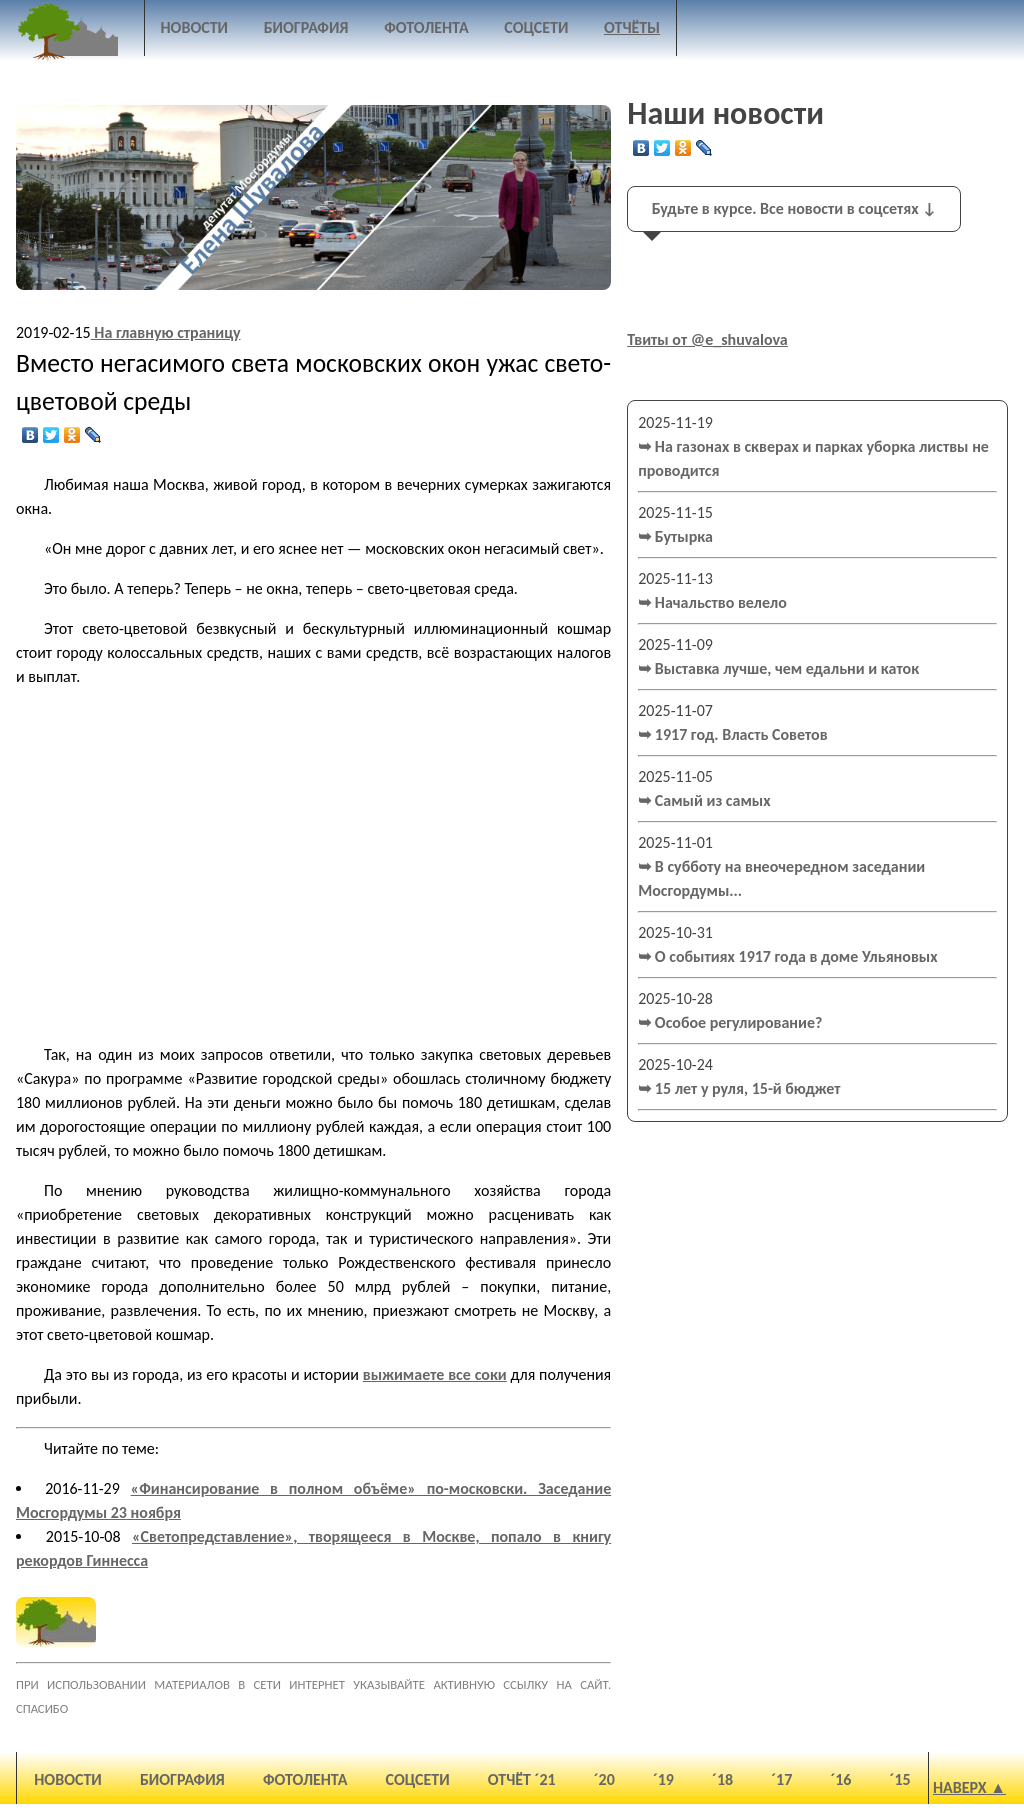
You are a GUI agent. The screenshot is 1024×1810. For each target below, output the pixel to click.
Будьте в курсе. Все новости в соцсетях (794, 208)
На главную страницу (166, 332)
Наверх (960, 1787)
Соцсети (536, 27)
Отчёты (632, 27)
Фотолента (426, 27)
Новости (195, 27)
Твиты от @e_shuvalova (707, 339)
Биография (306, 27)
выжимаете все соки (435, 1374)
